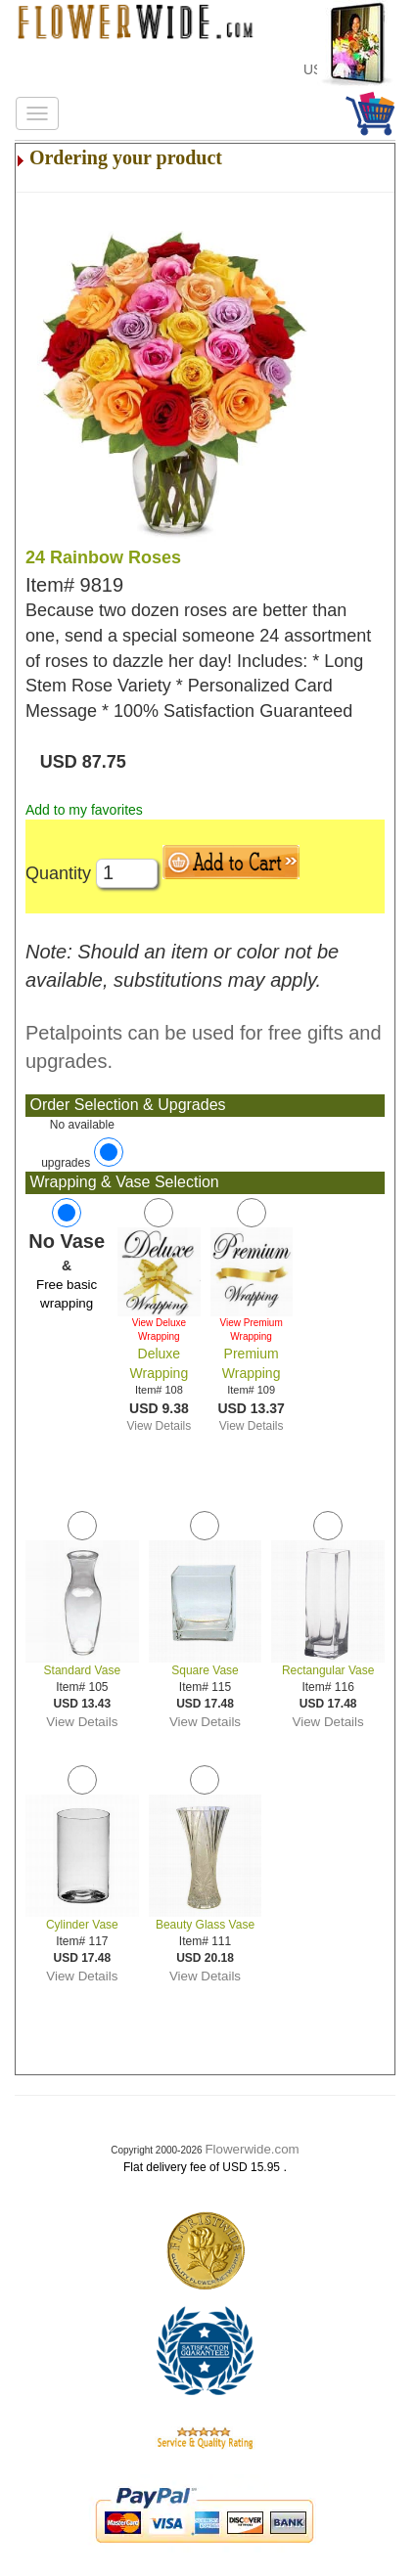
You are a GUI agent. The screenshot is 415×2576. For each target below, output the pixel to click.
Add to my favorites (84, 810)
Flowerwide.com (252, 2149)
